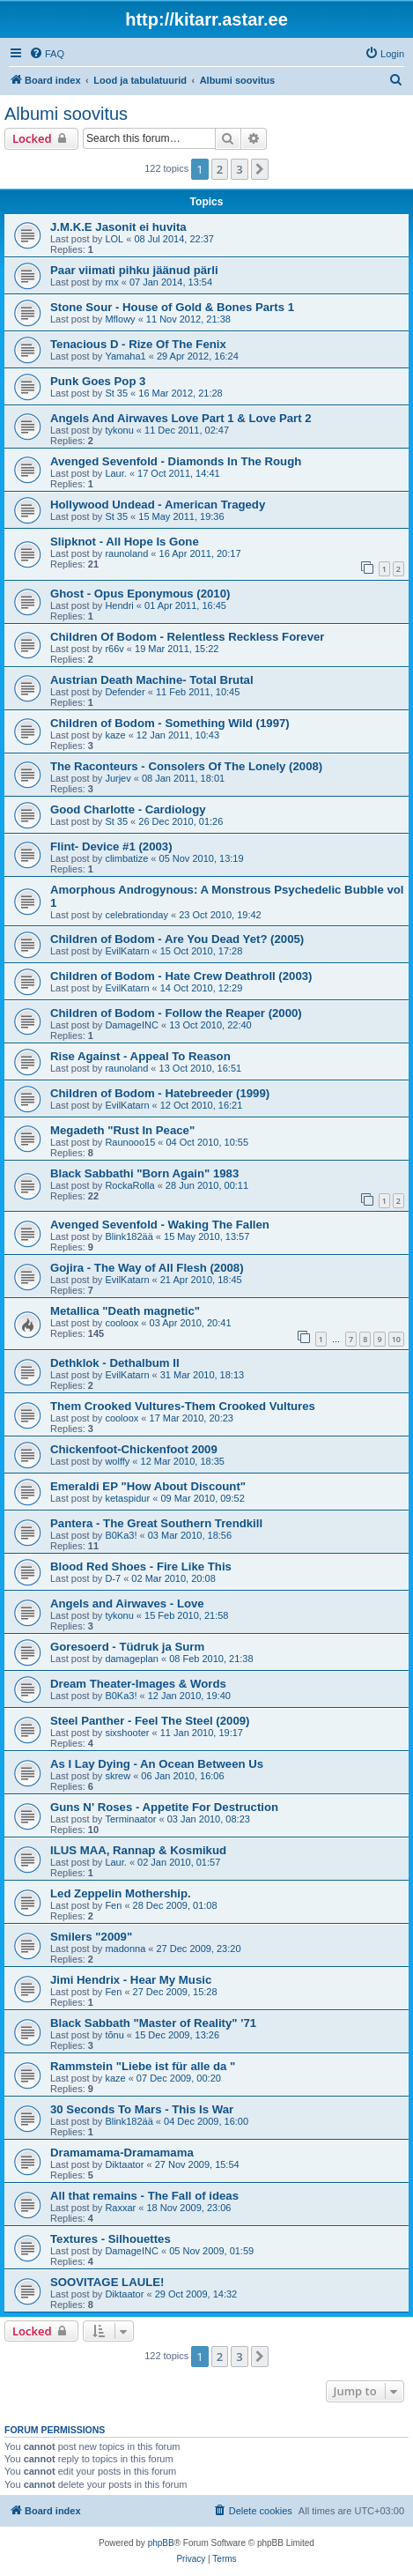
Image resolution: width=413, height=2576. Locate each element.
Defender (124, 692)
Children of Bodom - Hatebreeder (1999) (159, 1093)
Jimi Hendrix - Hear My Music (130, 1979)
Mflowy (120, 319)
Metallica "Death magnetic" (125, 1311)
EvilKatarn (127, 951)
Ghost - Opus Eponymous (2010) (140, 593)
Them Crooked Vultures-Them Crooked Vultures (182, 1406)
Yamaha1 (125, 356)
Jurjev (117, 778)
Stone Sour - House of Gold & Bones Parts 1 (172, 307)
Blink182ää (128, 1236)
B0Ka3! (120, 1535)
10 (396, 1339)
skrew (117, 1776)
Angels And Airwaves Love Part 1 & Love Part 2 (181, 418)
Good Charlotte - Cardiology (128, 809)
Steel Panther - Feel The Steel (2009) (149, 1720)
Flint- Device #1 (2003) (111, 846)
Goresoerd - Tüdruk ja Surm (127, 1646)
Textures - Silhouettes (110, 2239)
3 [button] (239, 169)
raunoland (126, 553)
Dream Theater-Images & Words (138, 1683)
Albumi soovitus (66, 113)
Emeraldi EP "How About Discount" (148, 1486)
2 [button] (220, 169)
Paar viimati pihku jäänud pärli (134, 270)
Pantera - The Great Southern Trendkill (156, 1523)
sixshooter (127, 1732)
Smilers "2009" (91, 1936)
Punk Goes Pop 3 (97, 381)
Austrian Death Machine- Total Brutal (152, 680)
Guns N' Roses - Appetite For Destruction (164, 1807)
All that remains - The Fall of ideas (144, 2195)
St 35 (116, 393)
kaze (115, 735)
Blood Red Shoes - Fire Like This (141, 1566)
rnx (111, 282)
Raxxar (120, 2207)
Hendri (119, 605)
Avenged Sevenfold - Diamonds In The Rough (175, 461)
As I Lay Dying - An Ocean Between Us (156, 1764)
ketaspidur (127, 1498)
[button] (260, 169)
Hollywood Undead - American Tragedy (157, 504)
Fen (113, 1905)
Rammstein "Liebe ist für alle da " (142, 2066)
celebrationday (136, 914)
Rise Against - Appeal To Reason (140, 1056)
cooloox (121, 1323)
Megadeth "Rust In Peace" (122, 1130)
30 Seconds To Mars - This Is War (141, 2109)
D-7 (113, 1578)
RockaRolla (129, 1185)
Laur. (115, 473)
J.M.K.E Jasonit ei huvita (118, 227)
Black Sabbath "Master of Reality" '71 (153, 2023)
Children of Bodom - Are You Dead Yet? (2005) (177, 939)
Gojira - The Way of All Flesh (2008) (147, 1267)
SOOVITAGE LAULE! (107, 2282)
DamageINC (132, 1025)
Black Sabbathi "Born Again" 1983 (144, 1173)
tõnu (114, 2035)
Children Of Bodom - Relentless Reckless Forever (187, 636)
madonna (125, 1948)
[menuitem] (46, 53)
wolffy (117, 1461)
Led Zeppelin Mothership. (120, 1893)
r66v (114, 648)
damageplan (132, 1658)
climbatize (126, 858)
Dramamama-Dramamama (122, 2152)
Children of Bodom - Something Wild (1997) (170, 723)
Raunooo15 (130, 1142)
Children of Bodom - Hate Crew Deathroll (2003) (181, 976)
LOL (114, 239)
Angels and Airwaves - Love (127, 1603)
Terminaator (130, 1819)
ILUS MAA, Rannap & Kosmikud (138, 1850)
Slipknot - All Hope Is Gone (124, 541)
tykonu (119, 430)
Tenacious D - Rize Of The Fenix (138, 344)
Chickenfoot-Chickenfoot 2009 (134, 1449)
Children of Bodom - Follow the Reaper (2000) (176, 1013)
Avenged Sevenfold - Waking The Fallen (159, 1224)
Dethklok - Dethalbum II (115, 1363)
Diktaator (124, 2164)
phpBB (161, 2543)
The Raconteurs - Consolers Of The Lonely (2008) (186, 766)
